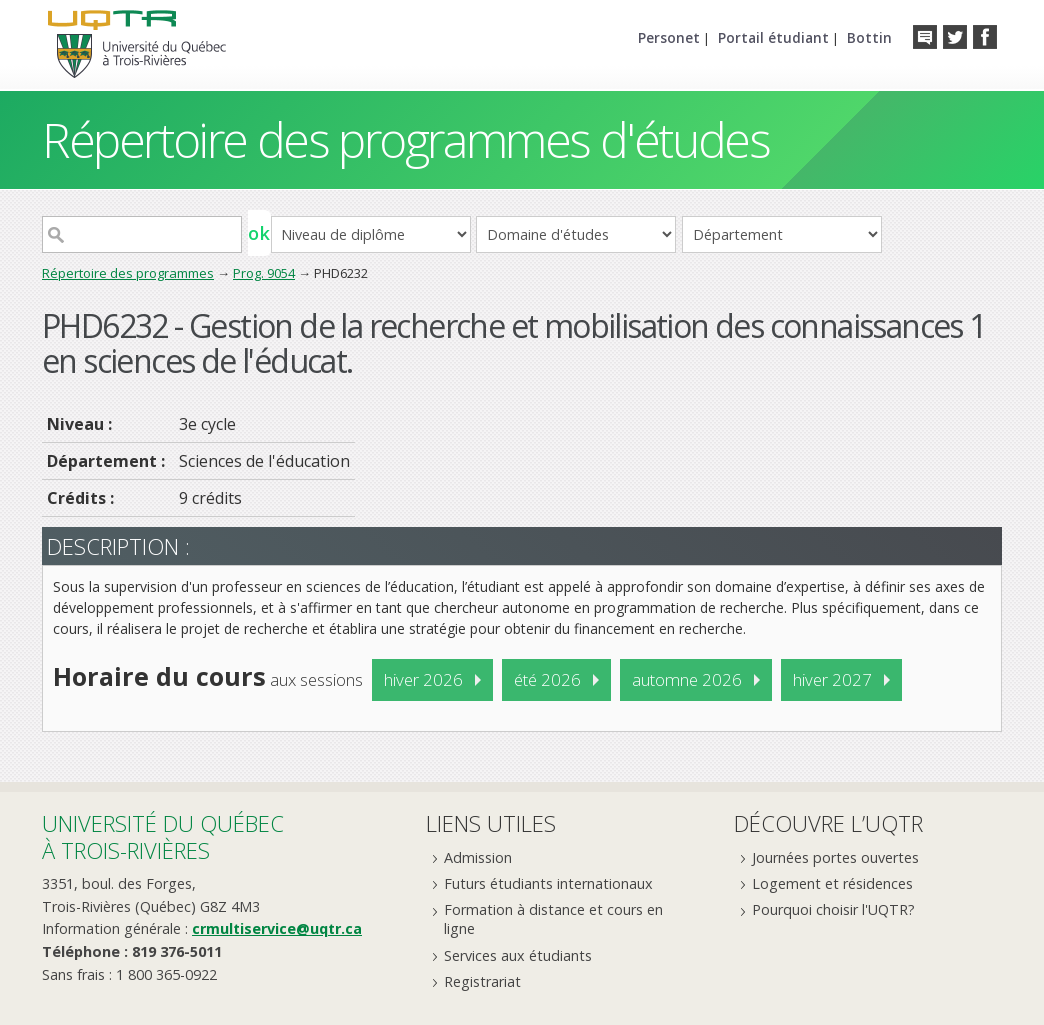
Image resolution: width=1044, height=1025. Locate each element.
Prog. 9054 (264, 273)
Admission (478, 857)
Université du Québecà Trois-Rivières (163, 836)
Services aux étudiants (518, 955)
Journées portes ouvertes (835, 857)
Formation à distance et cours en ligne (553, 919)
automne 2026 (687, 679)
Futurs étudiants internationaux (548, 883)
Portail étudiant (773, 37)
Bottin (869, 37)
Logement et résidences (832, 883)
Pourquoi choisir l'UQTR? (833, 909)
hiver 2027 (832, 679)
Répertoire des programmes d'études (405, 139)
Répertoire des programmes (128, 273)
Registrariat (482, 981)
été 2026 (547, 679)
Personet (669, 37)
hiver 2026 (423, 679)
